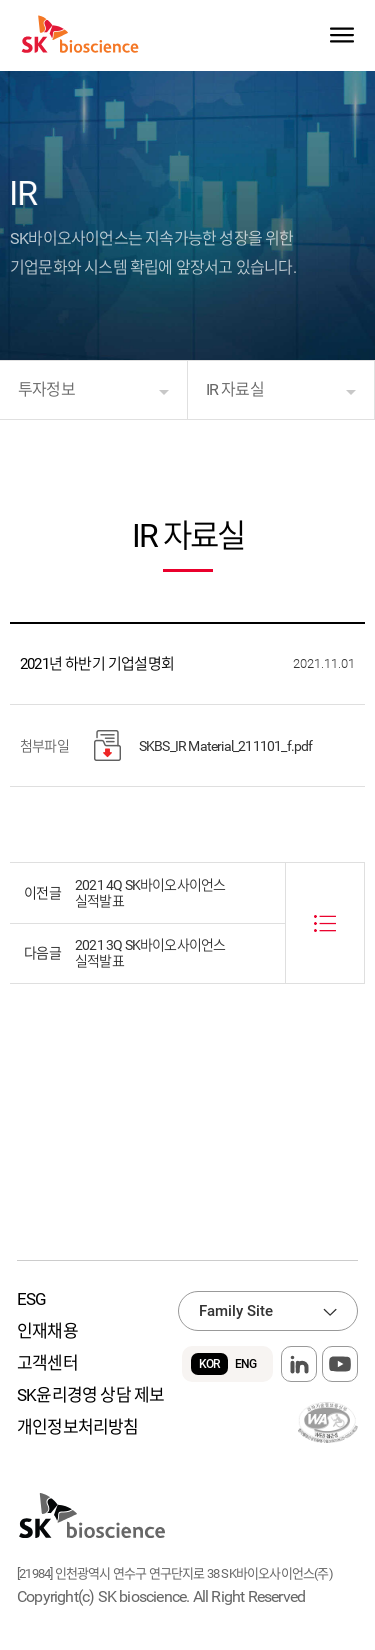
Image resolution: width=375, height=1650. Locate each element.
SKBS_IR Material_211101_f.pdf (203, 745)
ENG (246, 1364)
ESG (32, 1299)
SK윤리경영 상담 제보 (90, 1395)
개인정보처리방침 (78, 1427)
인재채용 (47, 1331)
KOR (209, 1364)
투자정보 (46, 389)
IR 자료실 (235, 389)
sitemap (341, 35)
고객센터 (47, 1363)
